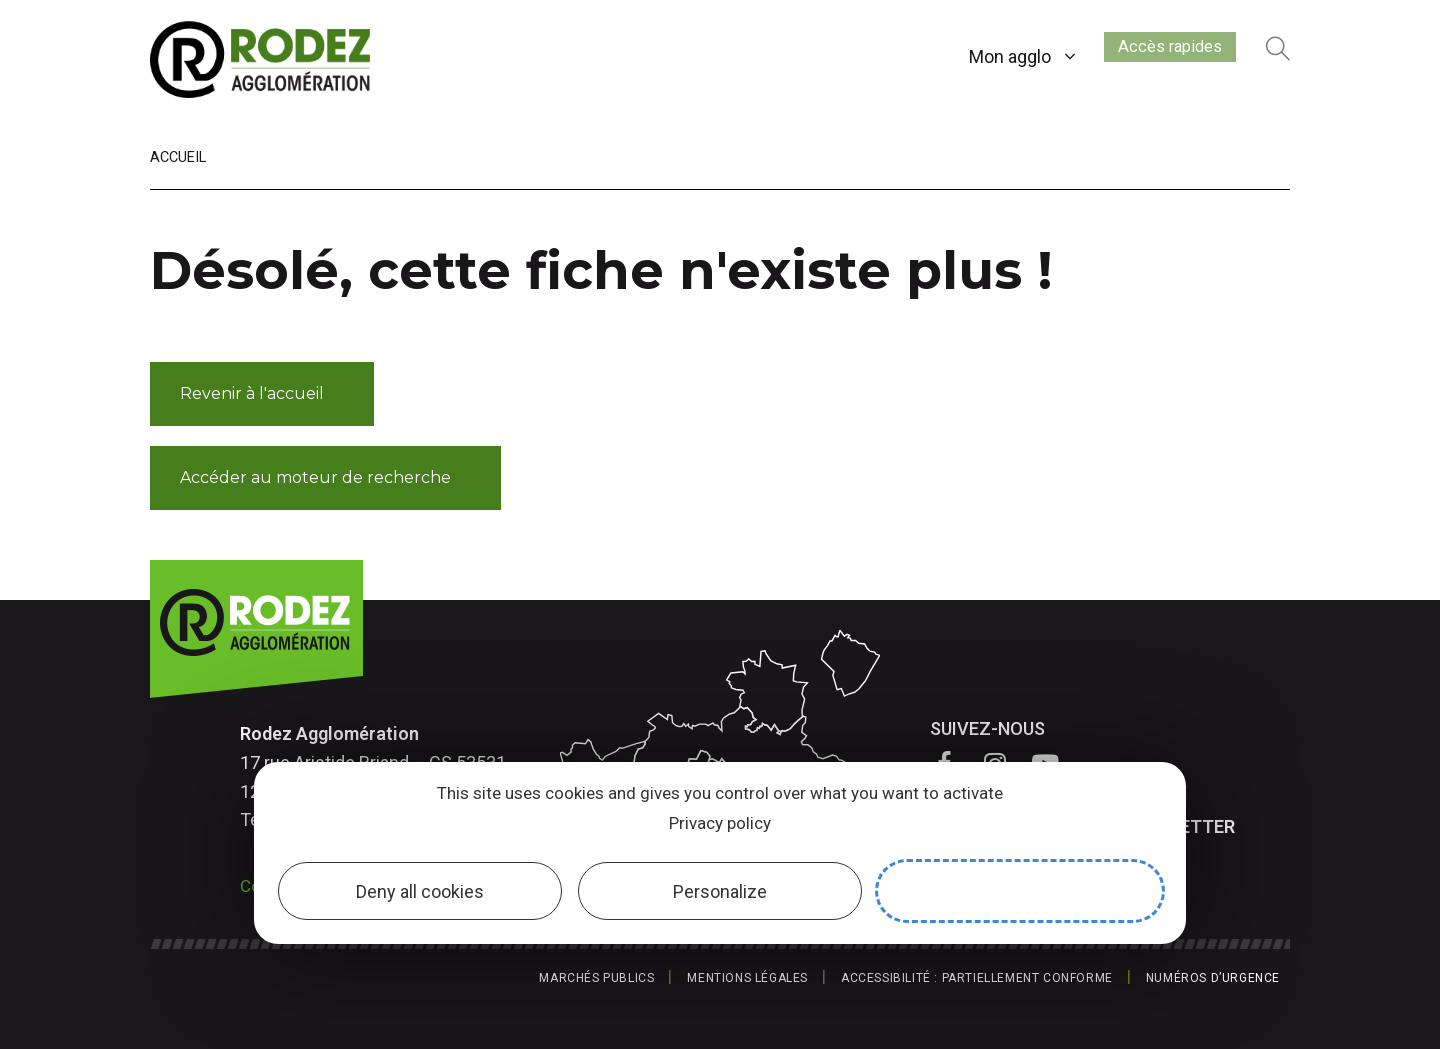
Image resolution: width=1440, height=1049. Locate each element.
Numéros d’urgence (1213, 978)
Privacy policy (720, 823)
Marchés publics (596, 978)
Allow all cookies (1020, 891)
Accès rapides (1155, 52)
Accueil (178, 157)
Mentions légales (747, 978)
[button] (262, 394)
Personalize (720, 891)
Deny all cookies (420, 891)
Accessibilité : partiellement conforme (977, 978)
